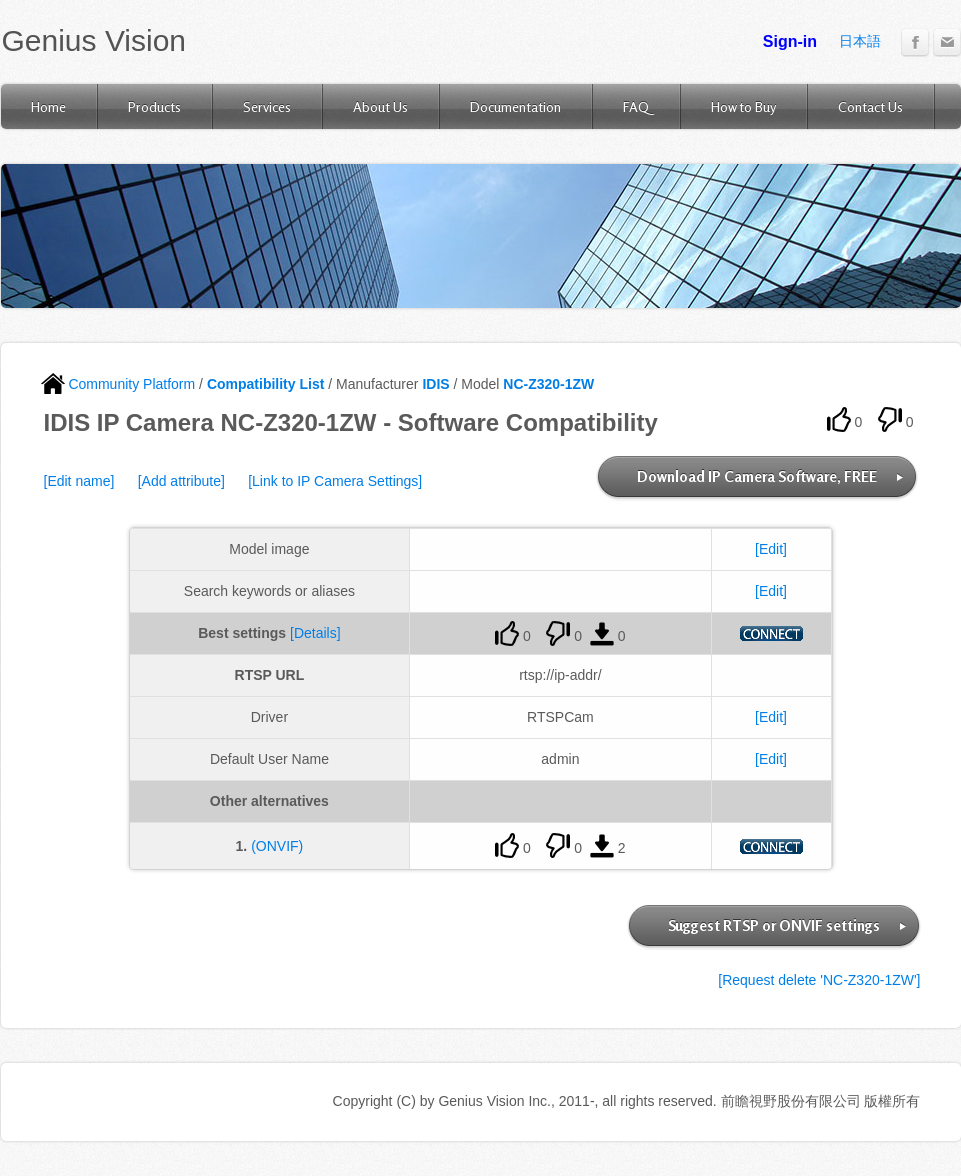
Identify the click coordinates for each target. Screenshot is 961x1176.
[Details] (315, 633)
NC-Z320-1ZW (548, 384)
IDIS (435, 384)
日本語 (860, 41)
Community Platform (118, 384)
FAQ (636, 106)
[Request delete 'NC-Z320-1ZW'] (819, 980)
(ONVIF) (277, 846)
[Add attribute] (181, 481)
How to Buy (743, 106)
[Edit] (771, 549)
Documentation (515, 106)
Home (48, 106)
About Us (380, 106)
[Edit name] (79, 481)
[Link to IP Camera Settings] (335, 481)
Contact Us (870, 106)
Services (267, 106)
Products (154, 106)
